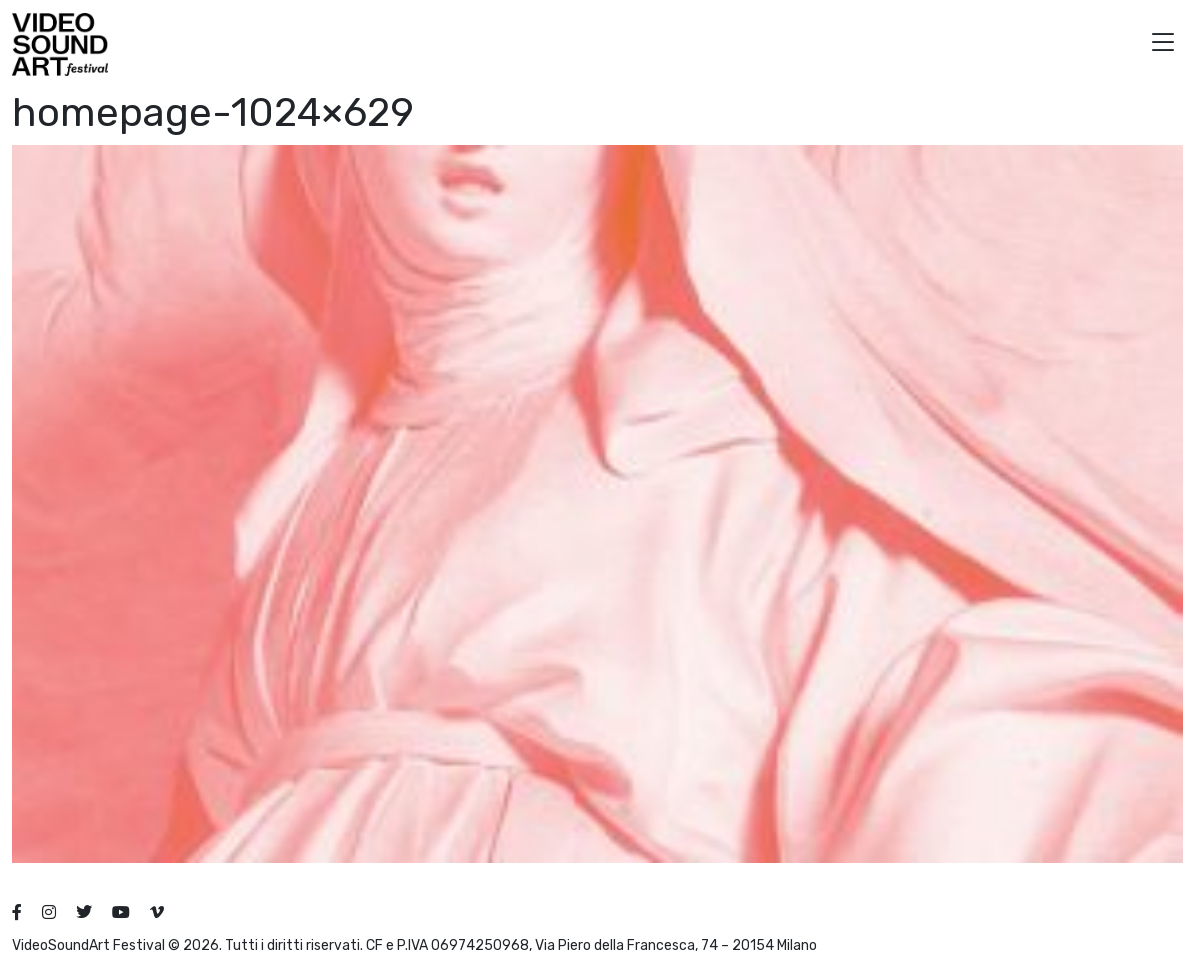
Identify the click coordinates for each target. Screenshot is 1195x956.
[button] (1163, 44)
